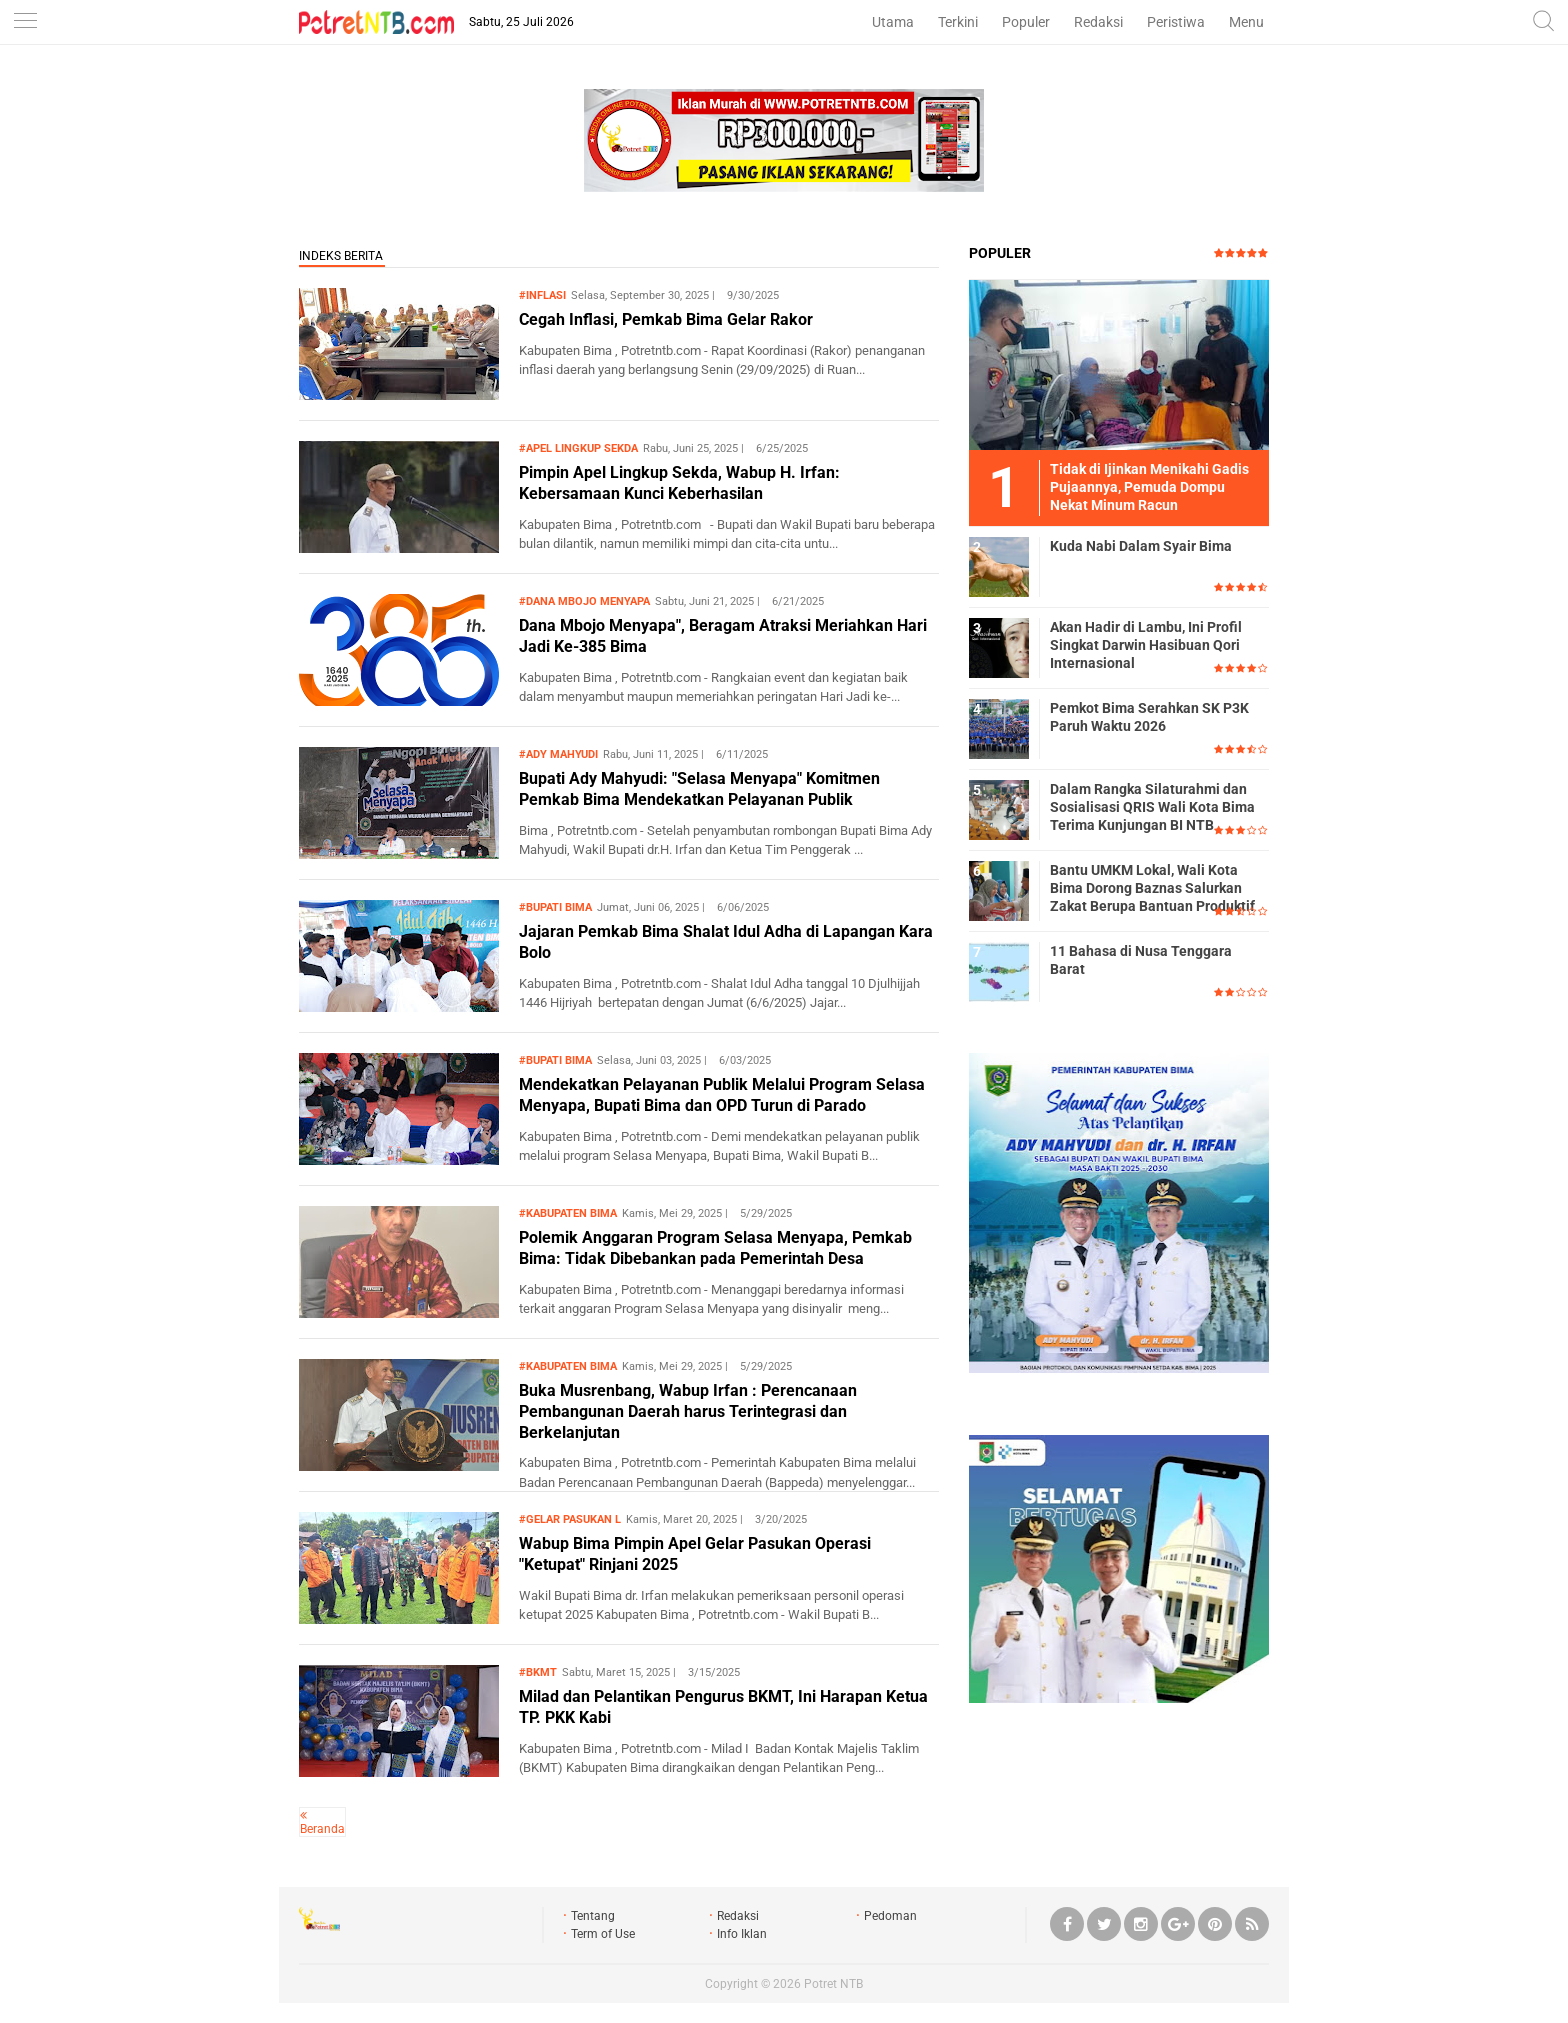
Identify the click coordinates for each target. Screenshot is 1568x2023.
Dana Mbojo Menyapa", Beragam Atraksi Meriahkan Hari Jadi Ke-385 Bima (723, 636)
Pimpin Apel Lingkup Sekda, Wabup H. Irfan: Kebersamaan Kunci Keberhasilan (679, 483)
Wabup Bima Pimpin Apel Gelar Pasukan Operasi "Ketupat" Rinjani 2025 (695, 1554)
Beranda (322, 1829)
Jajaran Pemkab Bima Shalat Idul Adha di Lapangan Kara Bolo (726, 942)
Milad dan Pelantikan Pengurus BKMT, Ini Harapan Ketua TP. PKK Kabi (723, 1707)
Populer (1026, 22)
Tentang (593, 1916)
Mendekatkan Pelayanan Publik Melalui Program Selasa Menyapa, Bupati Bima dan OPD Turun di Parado (722, 1095)
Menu (1246, 22)
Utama (893, 22)
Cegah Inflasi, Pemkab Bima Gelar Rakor (666, 319)
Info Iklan (742, 1934)
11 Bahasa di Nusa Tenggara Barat (1141, 960)
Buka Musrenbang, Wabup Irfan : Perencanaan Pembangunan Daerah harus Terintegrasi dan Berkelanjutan (688, 1411)
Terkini (958, 22)
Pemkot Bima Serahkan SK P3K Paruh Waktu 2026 (1149, 717)
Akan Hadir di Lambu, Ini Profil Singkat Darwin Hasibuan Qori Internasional (1146, 645)
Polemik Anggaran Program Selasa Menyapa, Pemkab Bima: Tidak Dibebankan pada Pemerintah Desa (715, 1248)
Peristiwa (1176, 22)
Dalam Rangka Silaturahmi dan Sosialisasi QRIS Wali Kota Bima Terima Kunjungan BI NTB (1152, 807)
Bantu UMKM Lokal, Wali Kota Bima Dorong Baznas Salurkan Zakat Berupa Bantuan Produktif (1152, 888)
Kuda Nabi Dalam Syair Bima (1141, 546)
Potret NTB (833, 1984)
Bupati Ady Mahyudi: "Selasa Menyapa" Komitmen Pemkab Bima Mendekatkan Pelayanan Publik (699, 789)
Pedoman (890, 1916)
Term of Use (603, 1934)
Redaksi (1098, 22)
